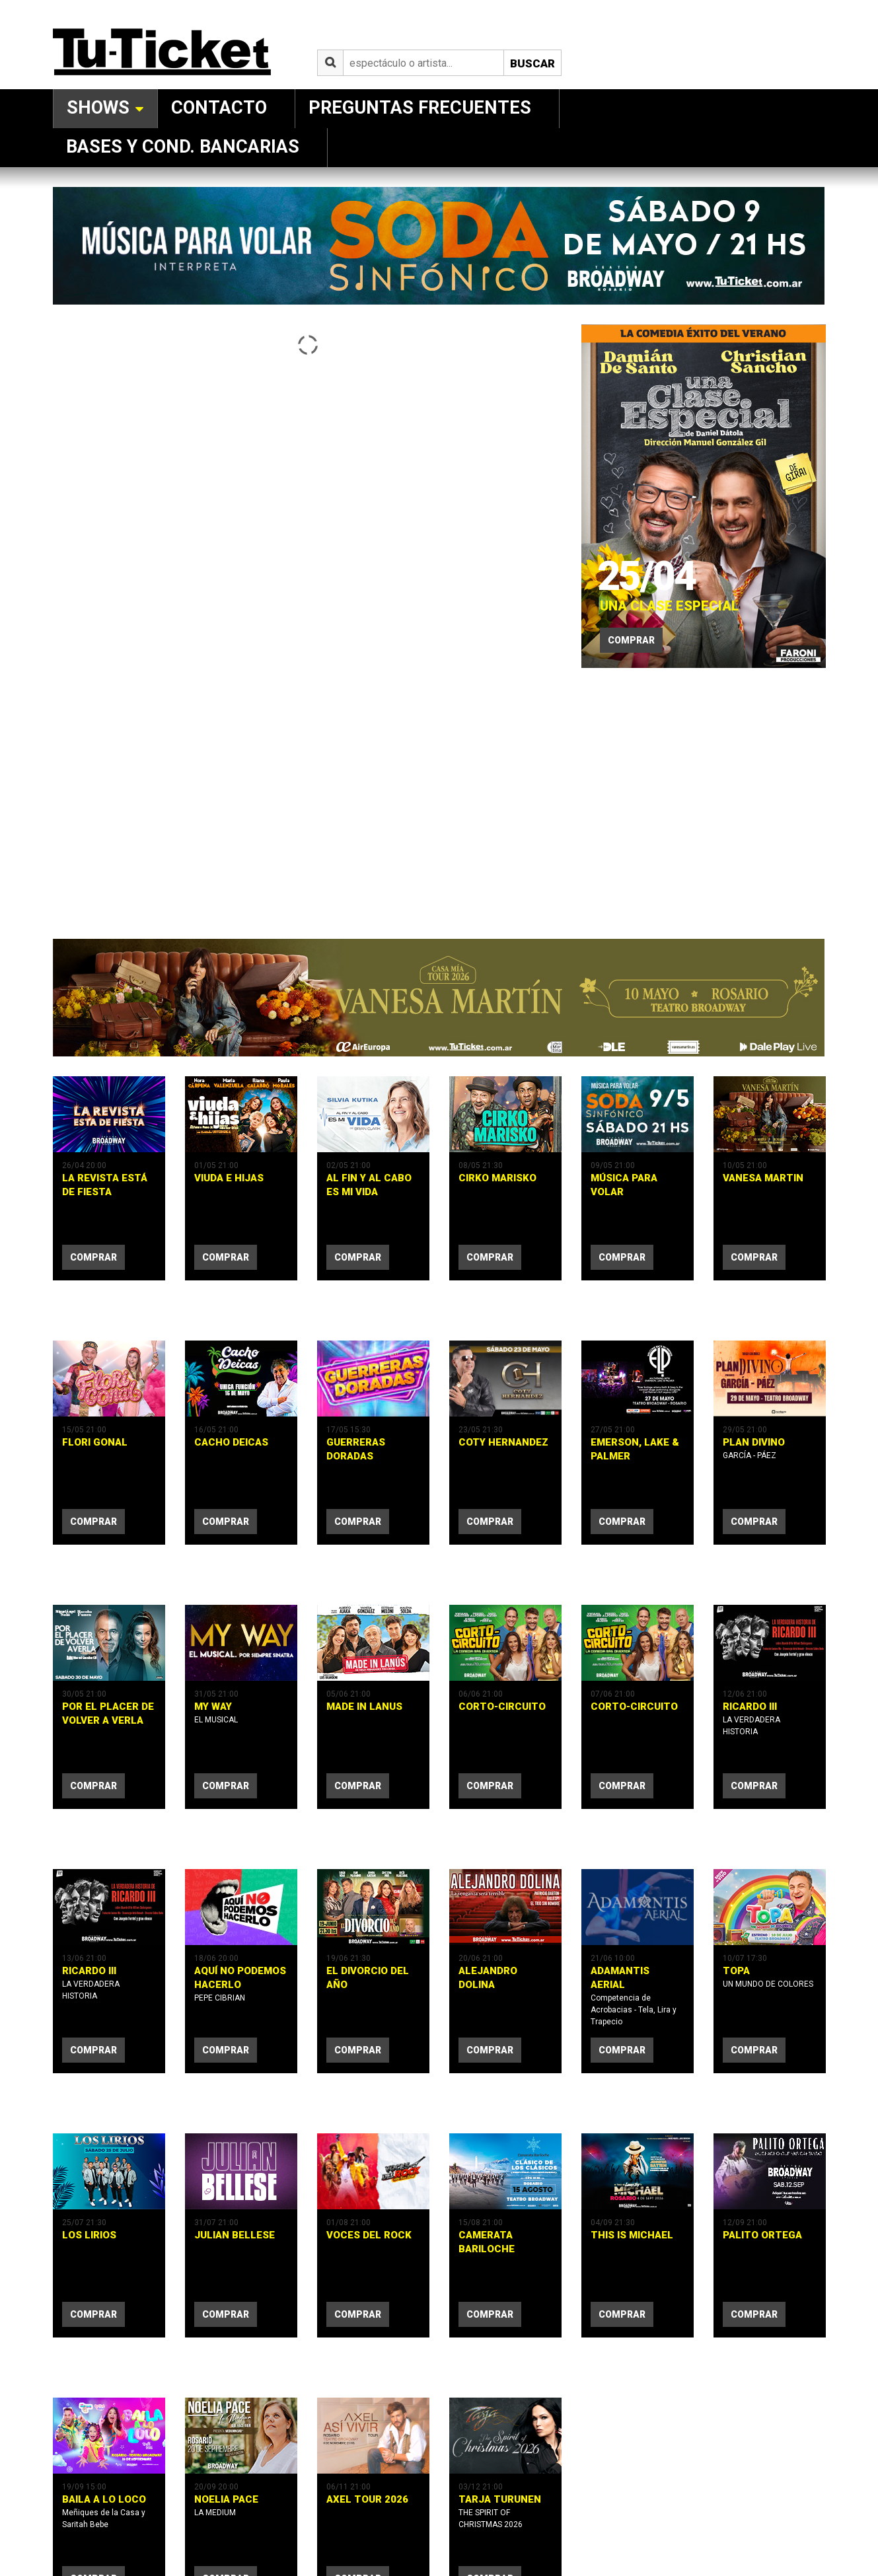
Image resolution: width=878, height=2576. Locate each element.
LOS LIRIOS (89, 2103)
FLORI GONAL (95, 1409)
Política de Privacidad (158, 2508)
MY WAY (213, 1640)
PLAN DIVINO (754, 1409)
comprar (93, 1257)
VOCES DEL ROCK (369, 2103)
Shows (98, 107)
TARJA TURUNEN (499, 2334)
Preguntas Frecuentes (420, 107)
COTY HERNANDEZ (503, 1409)
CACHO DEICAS (231, 1409)
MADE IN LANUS (364, 1640)
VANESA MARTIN (763, 1178)
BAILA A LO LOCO (104, 2334)
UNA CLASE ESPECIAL (659, 599)
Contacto (219, 107)
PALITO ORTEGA (762, 2103)
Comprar (631, 640)
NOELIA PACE (226, 2334)
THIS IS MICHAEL (632, 2103)
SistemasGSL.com (393, 2508)
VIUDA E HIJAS (229, 1178)
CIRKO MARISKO (497, 1178)
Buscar (532, 63)
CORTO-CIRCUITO (502, 1640)
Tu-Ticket (69, 2508)
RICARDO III (750, 1640)
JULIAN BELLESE (234, 2103)
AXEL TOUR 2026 (367, 2334)
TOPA (736, 1872)
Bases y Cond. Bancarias (182, 146)
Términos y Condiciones (247, 2508)
